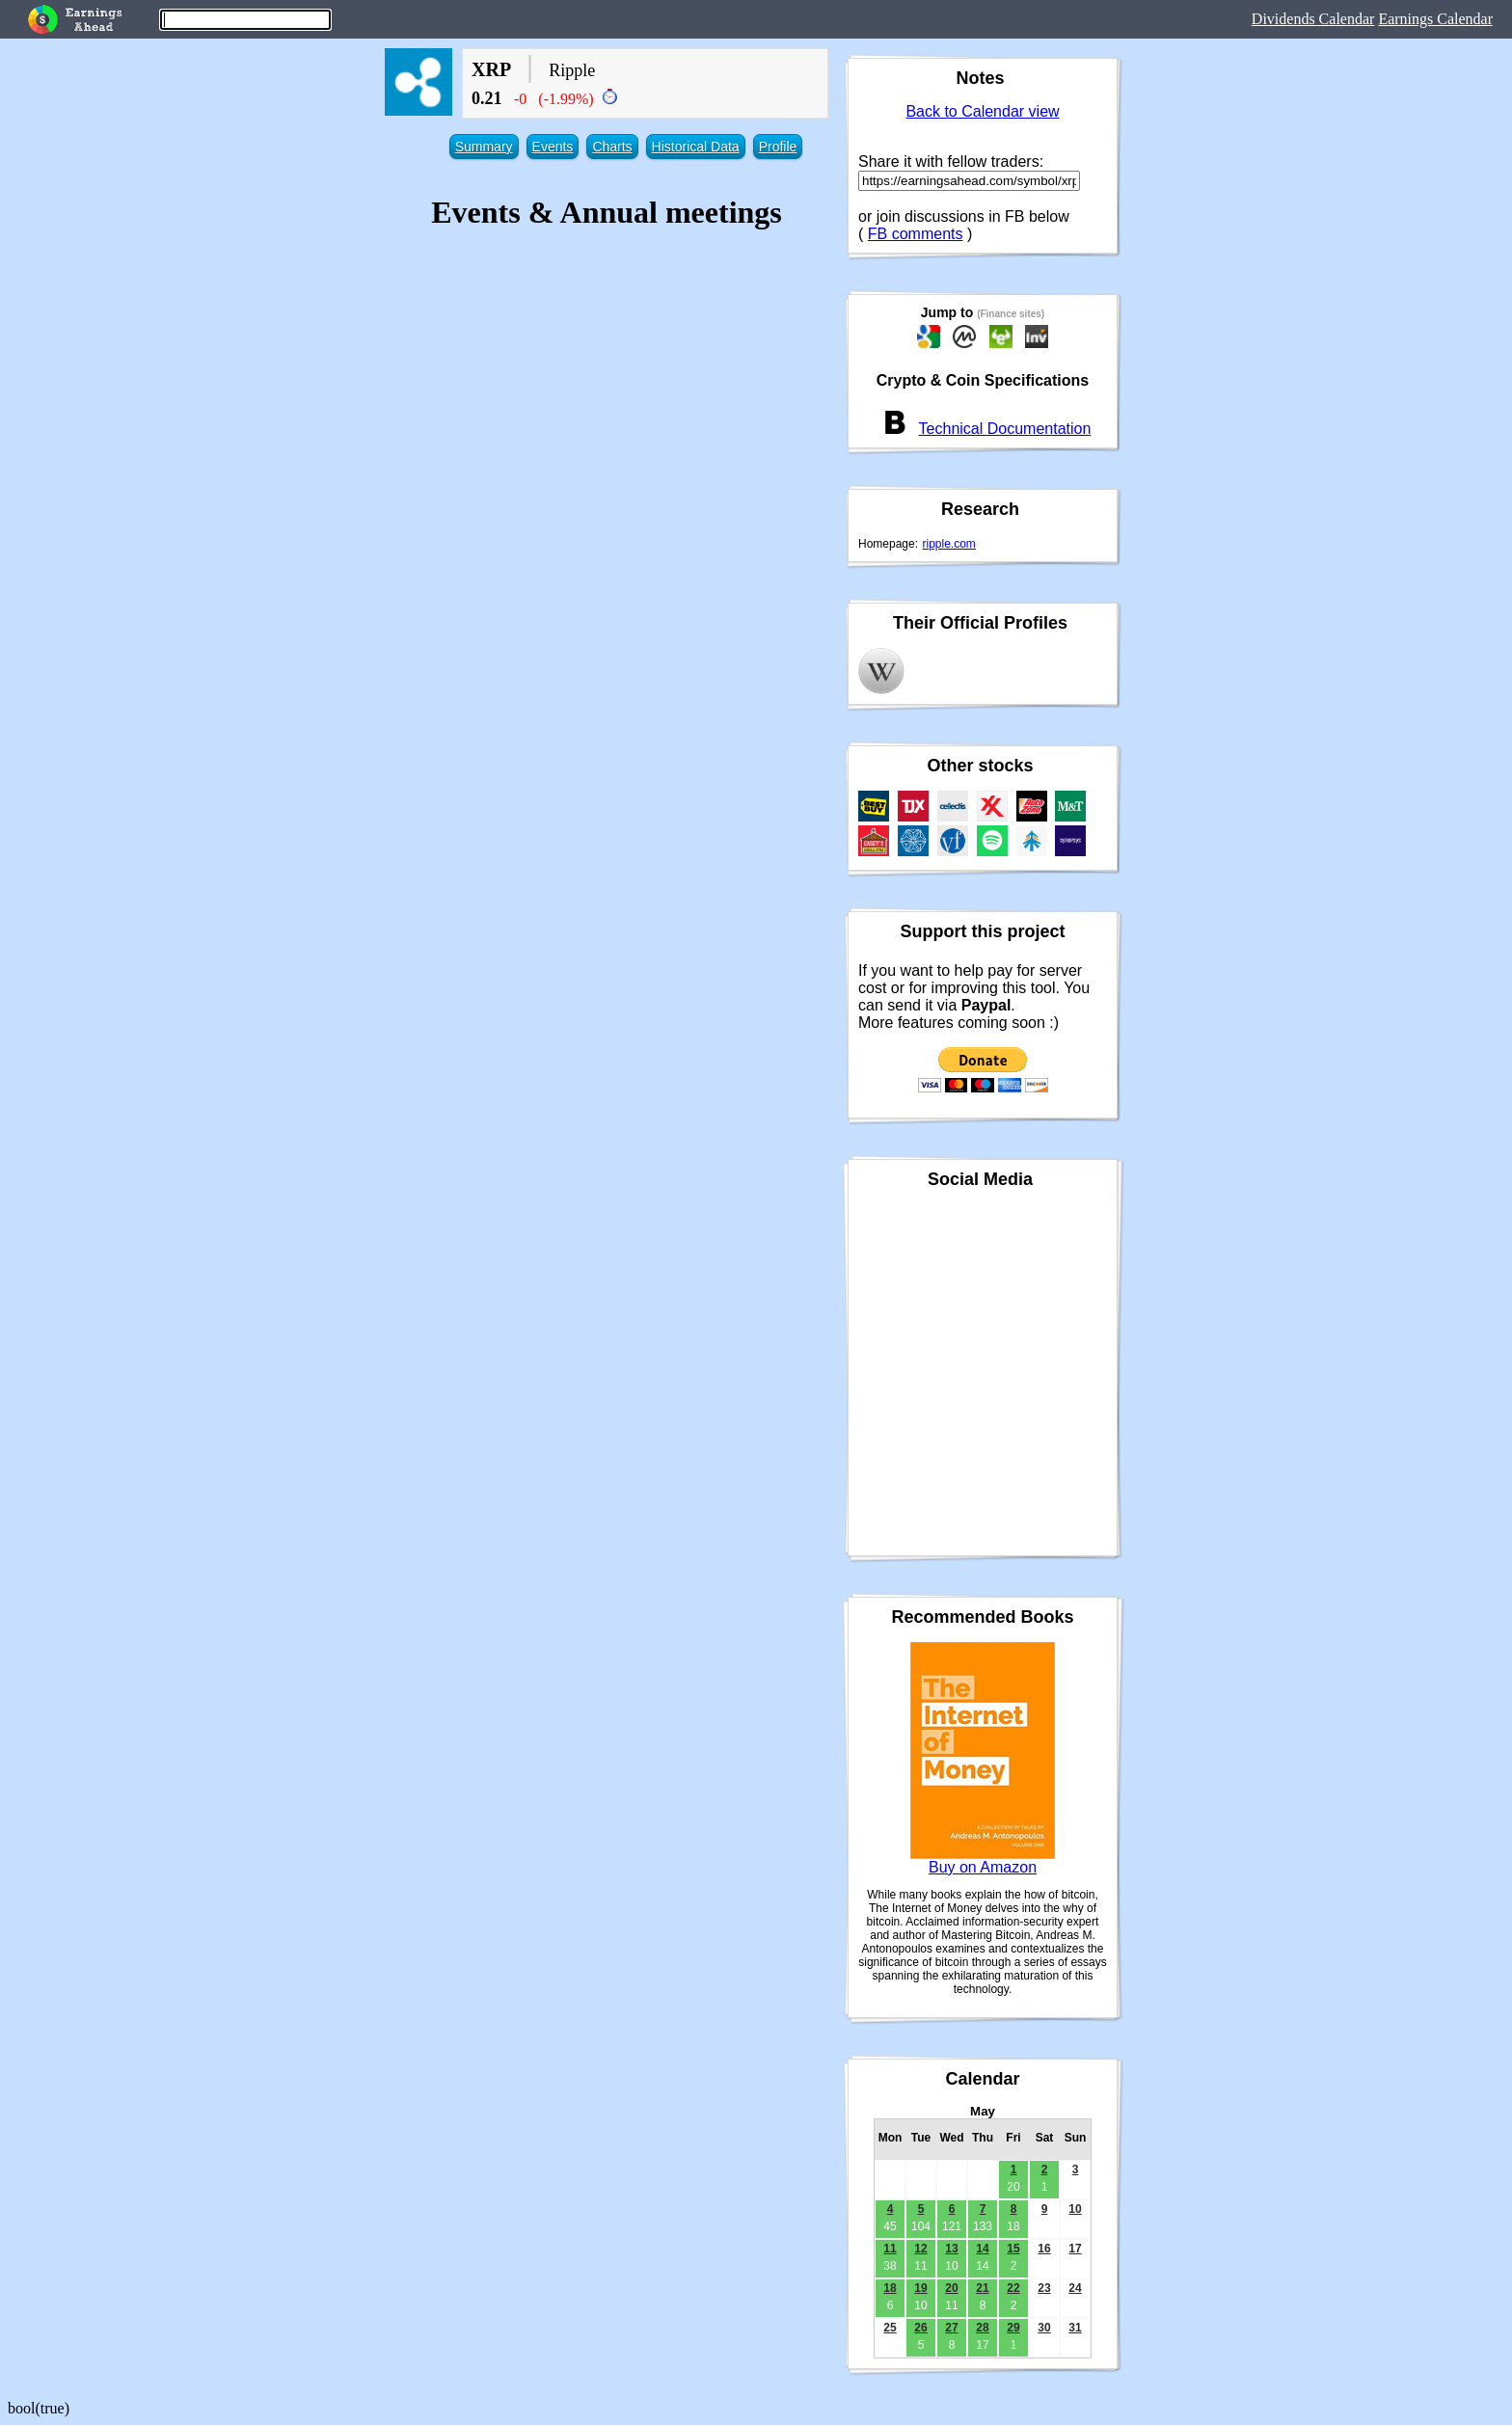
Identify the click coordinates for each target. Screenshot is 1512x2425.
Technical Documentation (1005, 428)
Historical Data (696, 146)
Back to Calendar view (982, 111)
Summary (484, 146)
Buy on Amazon (983, 1867)
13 (951, 2248)
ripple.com (949, 544)
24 (1074, 2288)
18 (889, 2288)
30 (1044, 2327)
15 (1013, 2248)
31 (1074, 2327)
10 (1074, 2209)
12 (920, 2248)
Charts (612, 146)
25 (889, 2327)
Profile (778, 146)
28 (982, 2327)
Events (553, 146)
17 (1074, 2248)
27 (951, 2327)
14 (982, 2248)
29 (1013, 2327)
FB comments (915, 234)
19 (920, 2288)
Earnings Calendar (1435, 19)
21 (982, 2288)
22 (1013, 2288)
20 (951, 2288)
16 (1044, 2248)
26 (920, 2327)
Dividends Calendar (1313, 19)
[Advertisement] (606, 387)
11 (889, 2248)
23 (1044, 2288)
